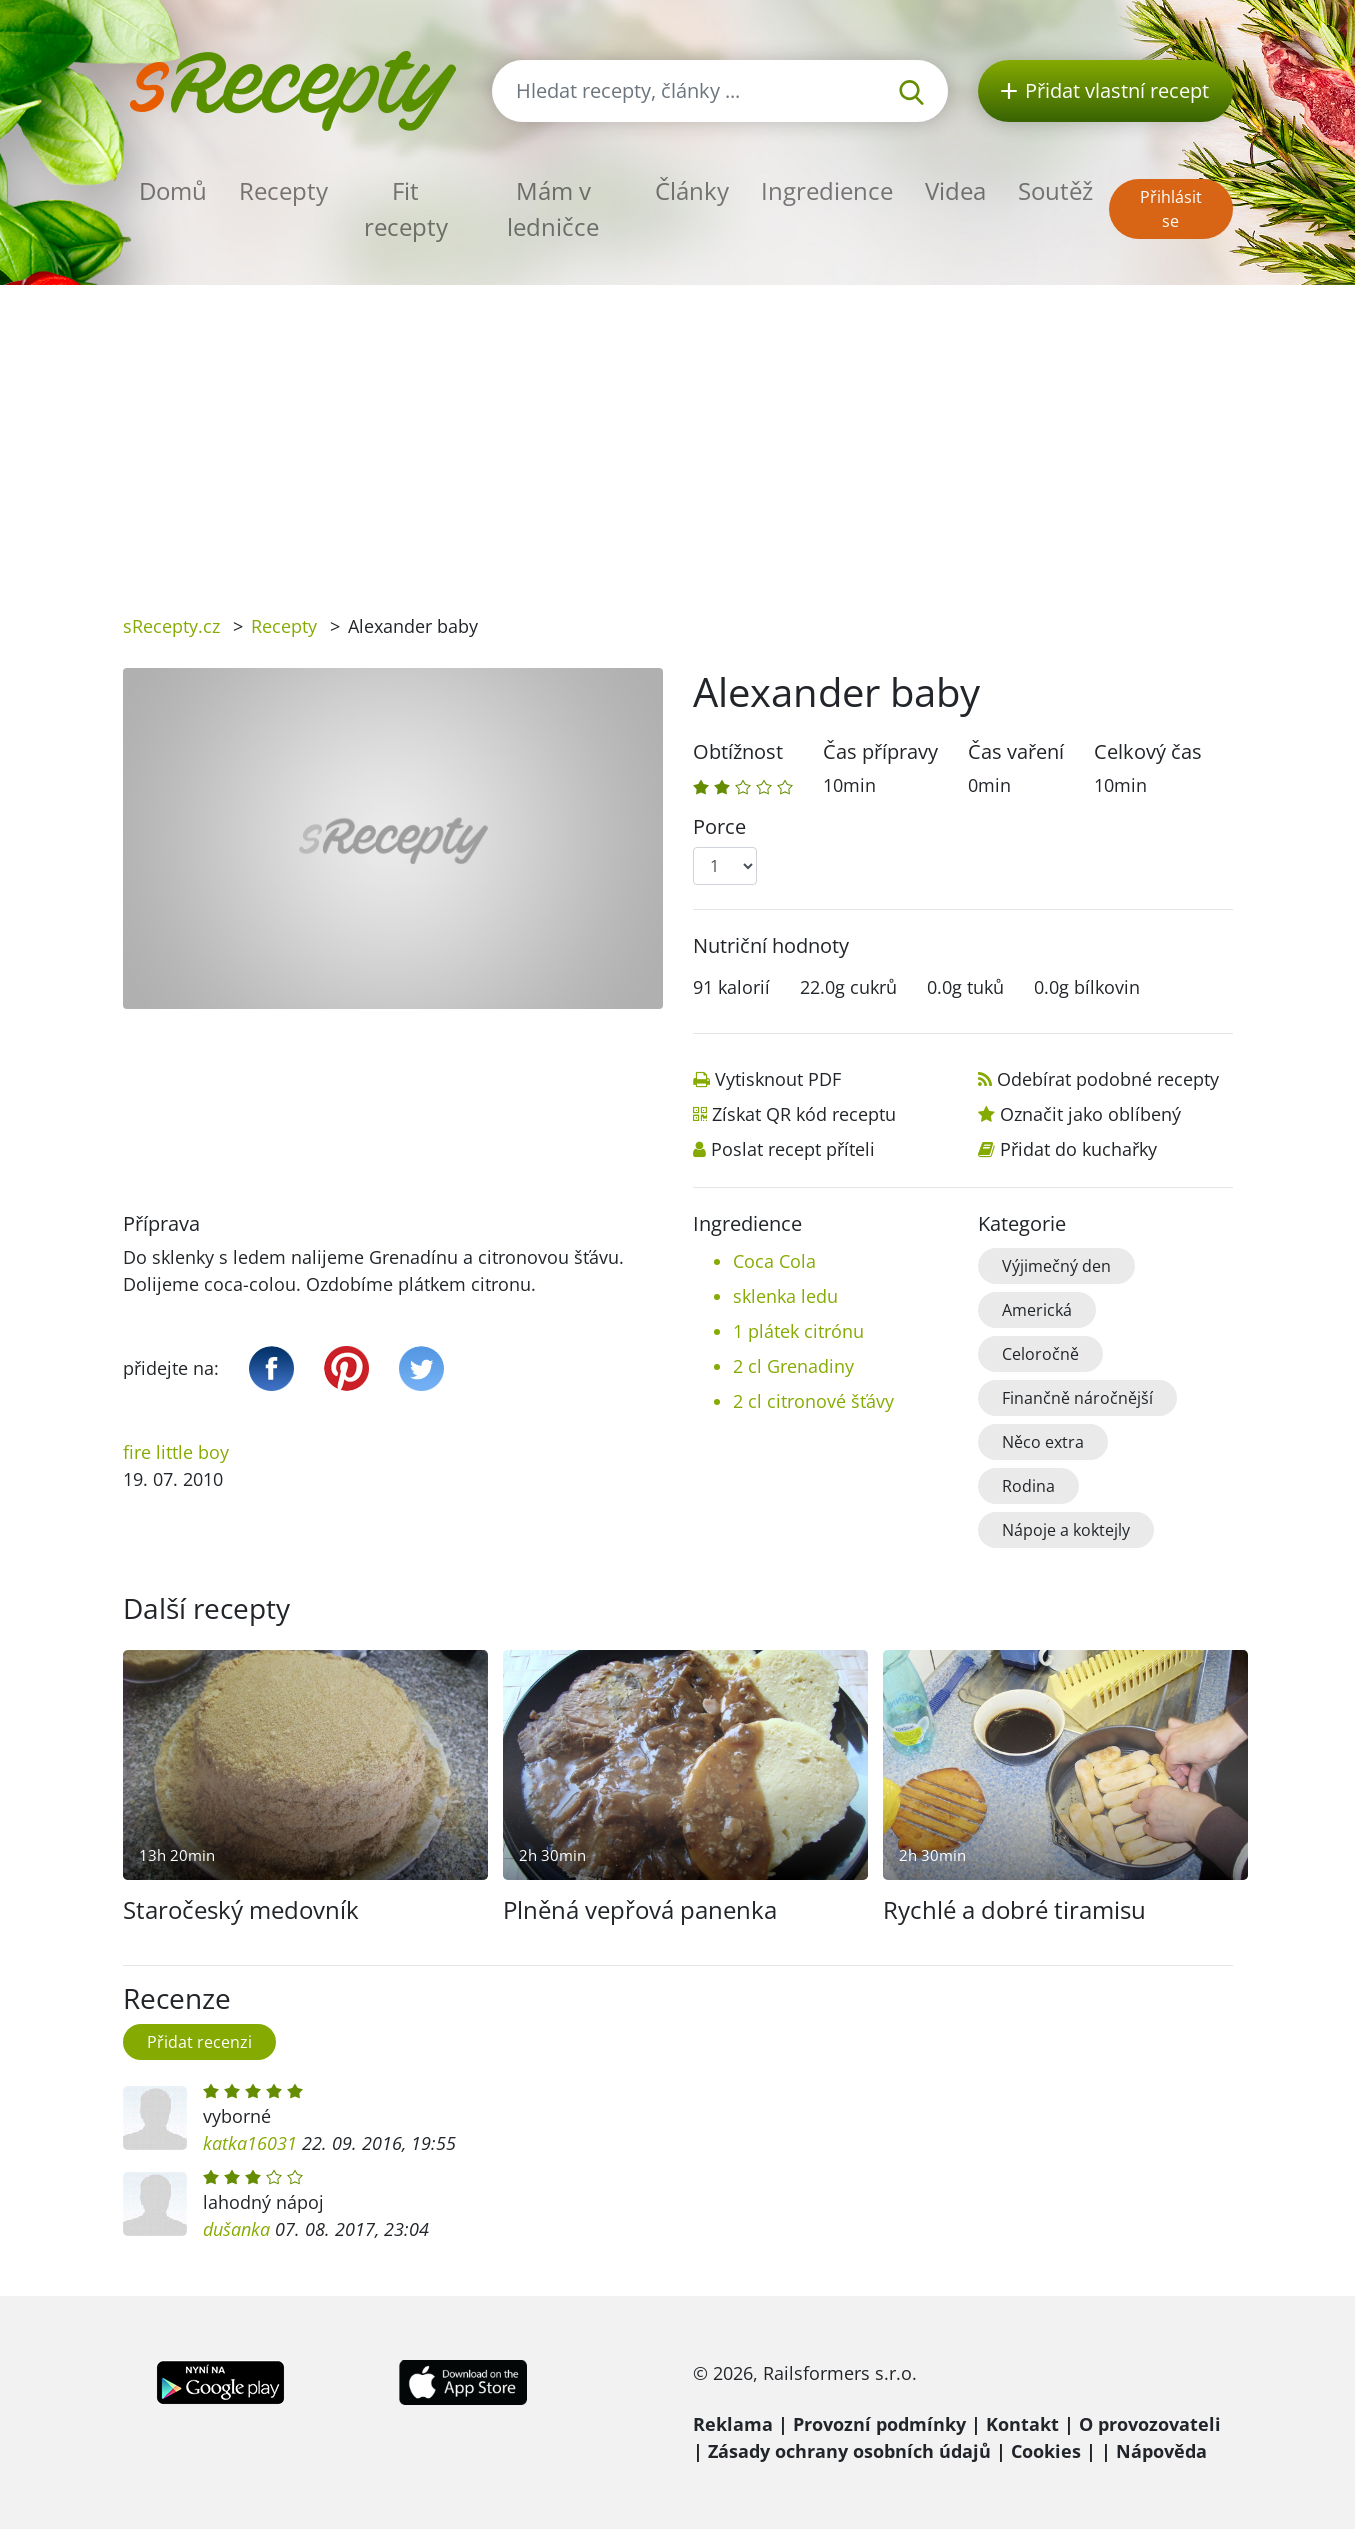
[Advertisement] (678, 435)
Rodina (1028, 1486)
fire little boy (176, 1452)
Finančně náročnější (1077, 1398)
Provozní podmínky (879, 2424)
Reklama (733, 2424)
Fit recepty (406, 208)
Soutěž (1055, 190)
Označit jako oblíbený (1090, 1114)
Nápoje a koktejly (1066, 1530)
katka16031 (250, 2143)
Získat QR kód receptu (804, 1114)
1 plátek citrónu (798, 1331)
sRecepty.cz (171, 626)
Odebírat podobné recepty (1108, 1079)
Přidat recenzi (199, 2042)
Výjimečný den (1056, 1266)
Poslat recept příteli (793, 1149)
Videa (955, 190)
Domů (173, 190)
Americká (1037, 1310)
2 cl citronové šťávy (813, 1401)
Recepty (283, 190)
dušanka (236, 2229)
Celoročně (1040, 1354)
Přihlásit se (1171, 209)
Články (692, 190)
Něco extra (1043, 1442)
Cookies (1046, 2451)
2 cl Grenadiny (793, 1366)
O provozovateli (1150, 2424)
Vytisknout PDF (778, 1079)
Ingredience (827, 190)
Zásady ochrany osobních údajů (849, 2451)
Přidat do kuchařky (1078, 1149)
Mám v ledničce (553, 208)
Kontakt (1022, 2424)
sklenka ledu (785, 1296)
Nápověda (1161, 2451)
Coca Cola (774, 1261)
